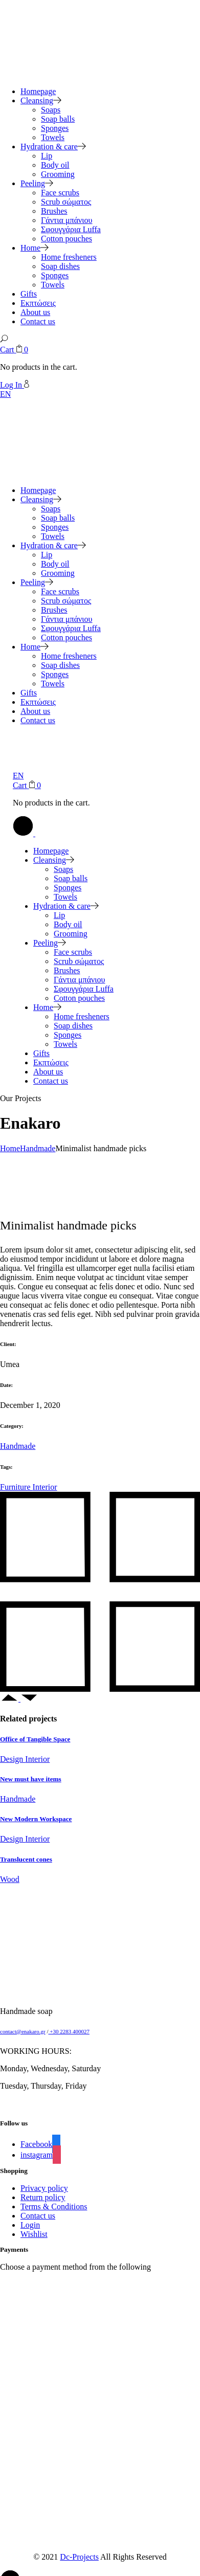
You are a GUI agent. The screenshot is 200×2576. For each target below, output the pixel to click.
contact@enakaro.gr (23, 2031)
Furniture (16, 1487)
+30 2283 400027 (68, 2031)
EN (5, 394)
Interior (45, 1487)
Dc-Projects (79, 2556)
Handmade (17, 1446)
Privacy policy (44, 2188)
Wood (9, 1879)
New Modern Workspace (36, 1819)
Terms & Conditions (53, 2206)
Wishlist (34, 2234)
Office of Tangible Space (35, 1739)
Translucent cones (26, 1859)
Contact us (37, 2215)
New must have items (30, 1779)
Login (30, 2225)
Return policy (42, 2197)
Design (12, 1759)
